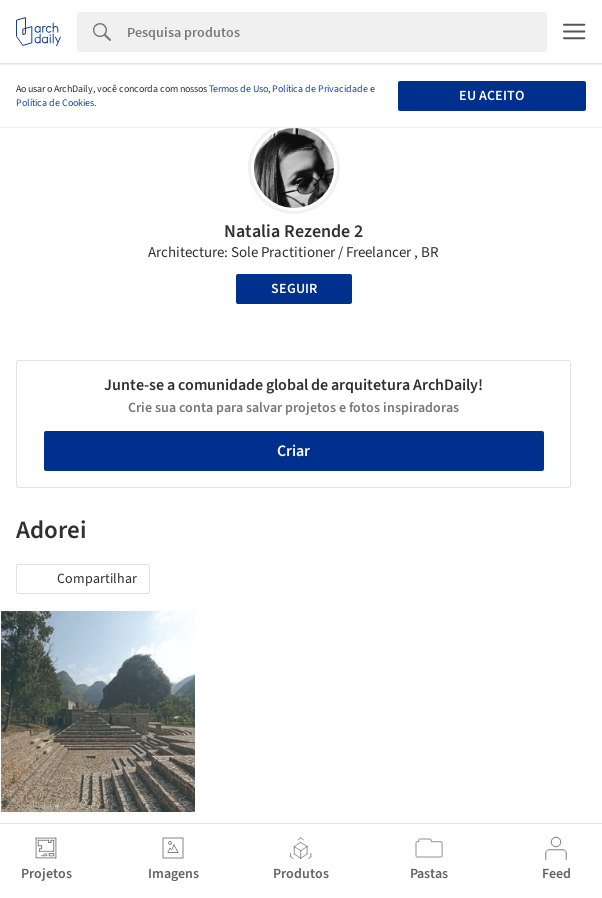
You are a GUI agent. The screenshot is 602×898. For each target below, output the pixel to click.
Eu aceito (491, 96)
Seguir (294, 289)
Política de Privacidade (320, 89)
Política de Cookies (55, 103)
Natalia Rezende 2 (293, 231)
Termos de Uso (238, 89)
